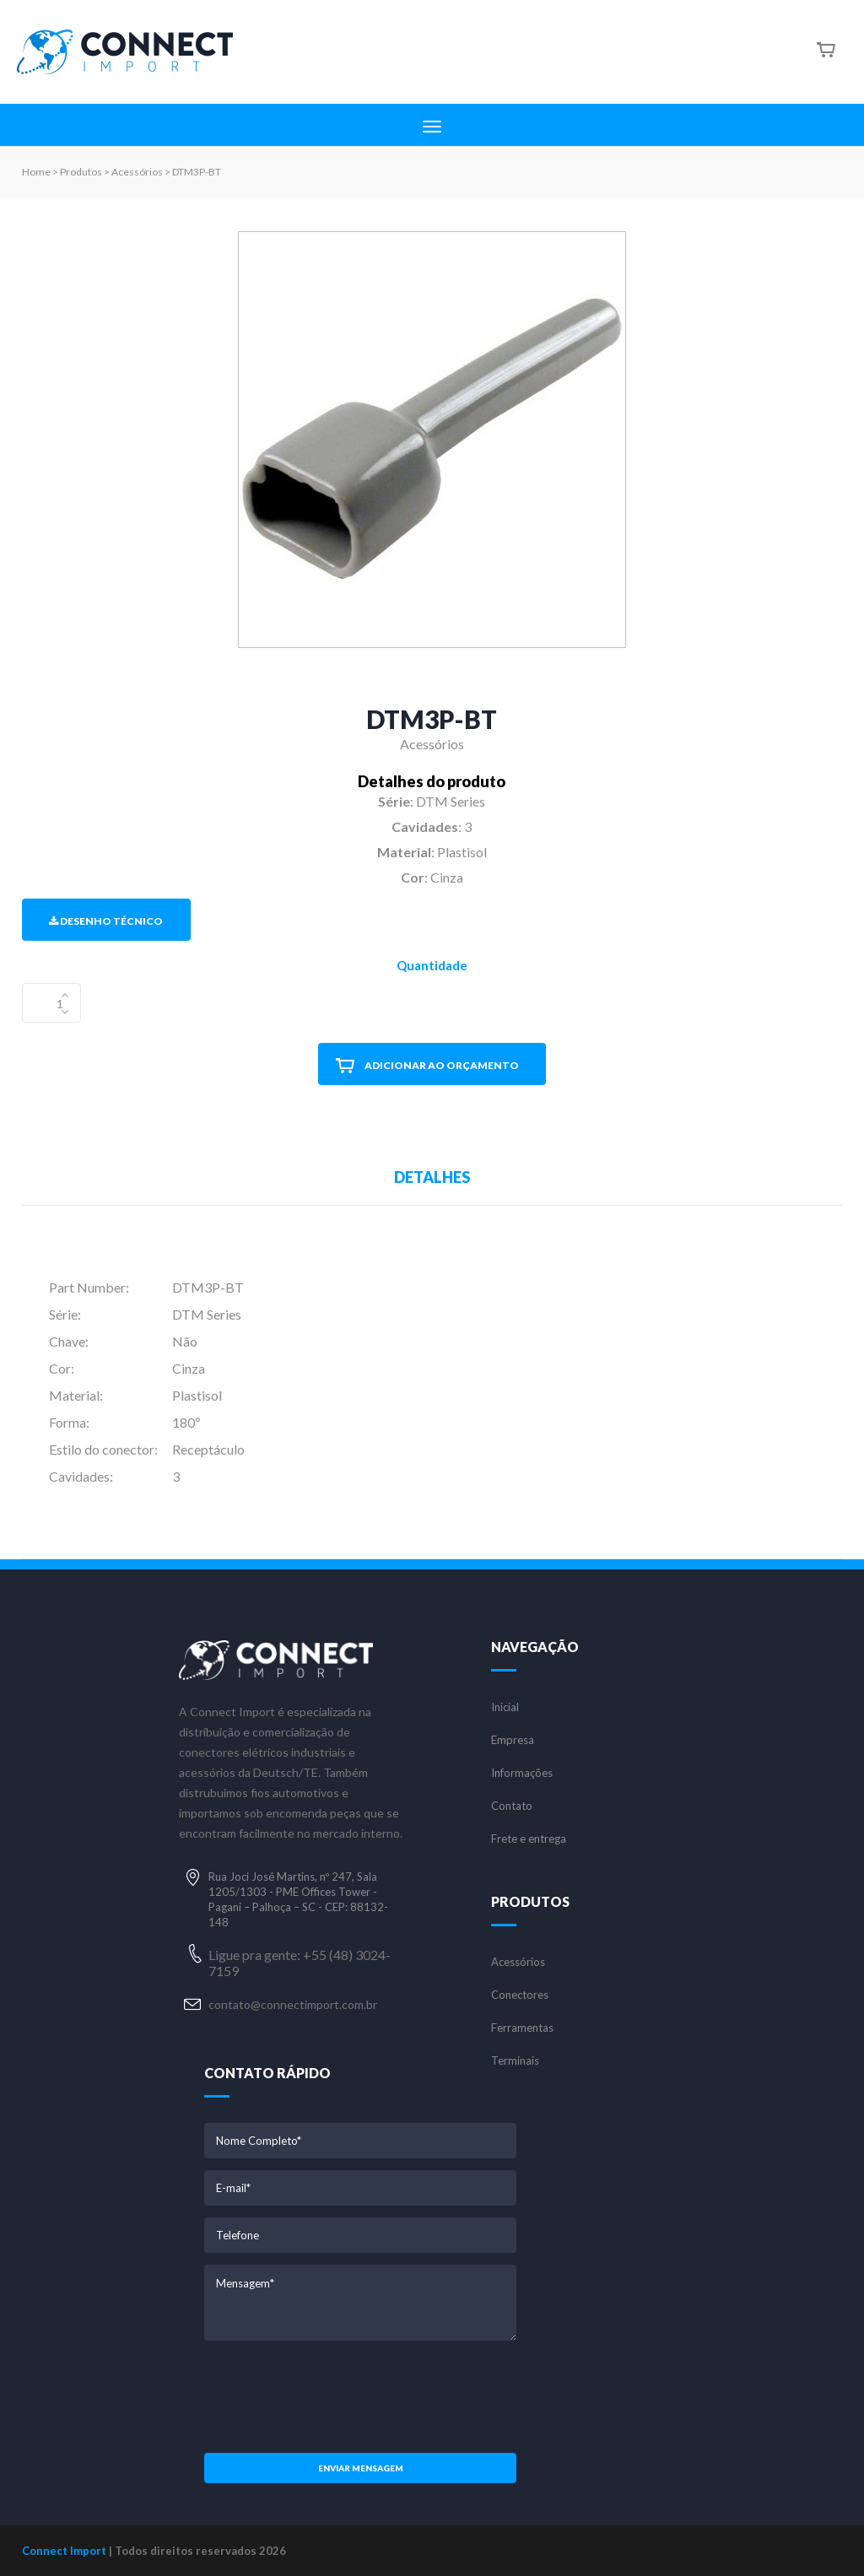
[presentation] (360, 2394)
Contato (511, 1806)
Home (36, 171)
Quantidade (432, 965)
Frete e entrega (528, 1838)
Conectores (519, 1995)
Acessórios (518, 1962)
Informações (522, 1773)
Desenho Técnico (106, 921)
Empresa (512, 1740)
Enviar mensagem (360, 2468)
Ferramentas (522, 2027)
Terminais (515, 2060)
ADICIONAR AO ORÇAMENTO (427, 1065)
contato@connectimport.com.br (292, 2004)
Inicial (505, 1707)
